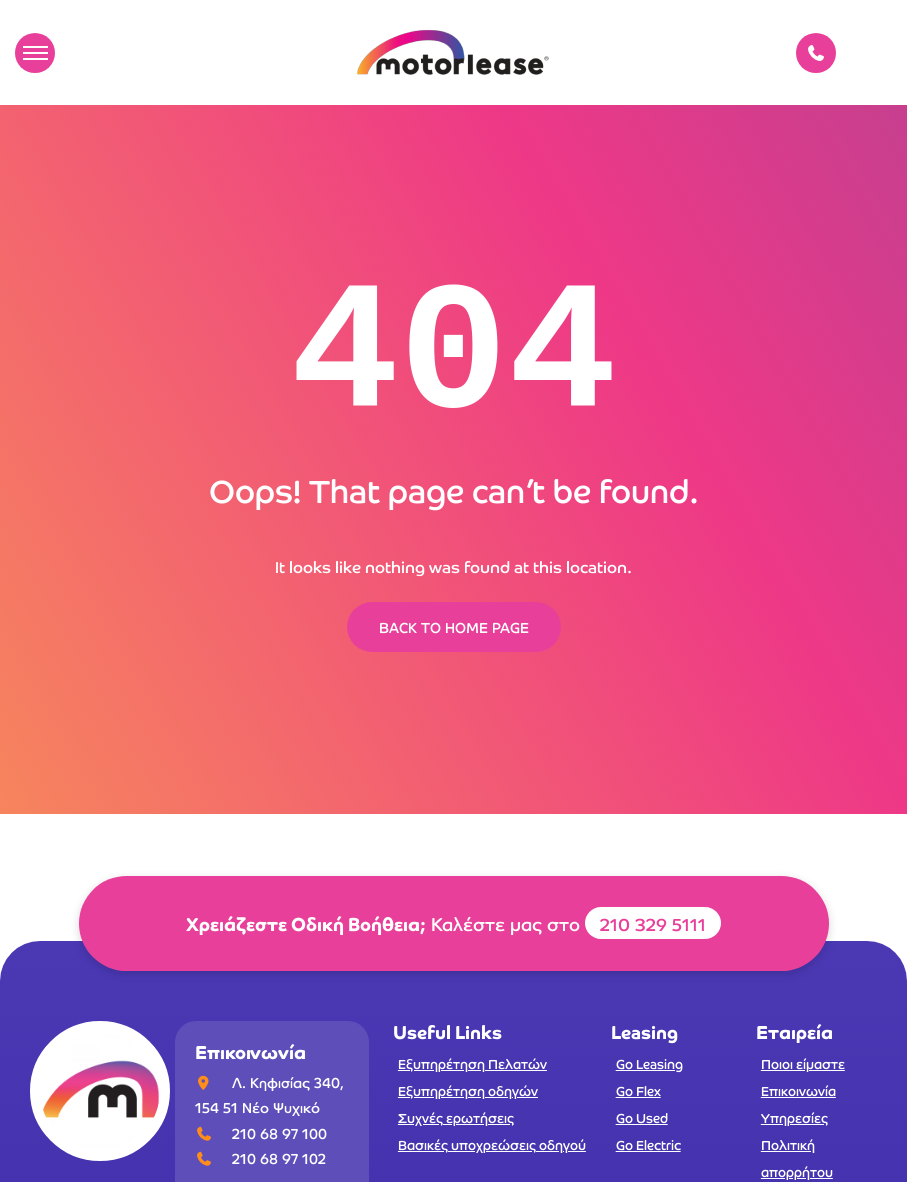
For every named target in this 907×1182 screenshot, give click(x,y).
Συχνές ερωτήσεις (456, 1117)
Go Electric (648, 1144)
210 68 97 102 (279, 1158)
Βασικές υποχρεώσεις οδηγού (492, 1144)
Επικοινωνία (798, 1090)
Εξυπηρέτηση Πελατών (472, 1063)
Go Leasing (649, 1063)
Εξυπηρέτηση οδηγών (468, 1090)
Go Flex (638, 1090)
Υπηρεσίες (794, 1117)
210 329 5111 (653, 923)
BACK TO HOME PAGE (454, 627)
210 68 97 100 (279, 1133)
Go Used (642, 1117)
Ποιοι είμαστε (803, 1063)
